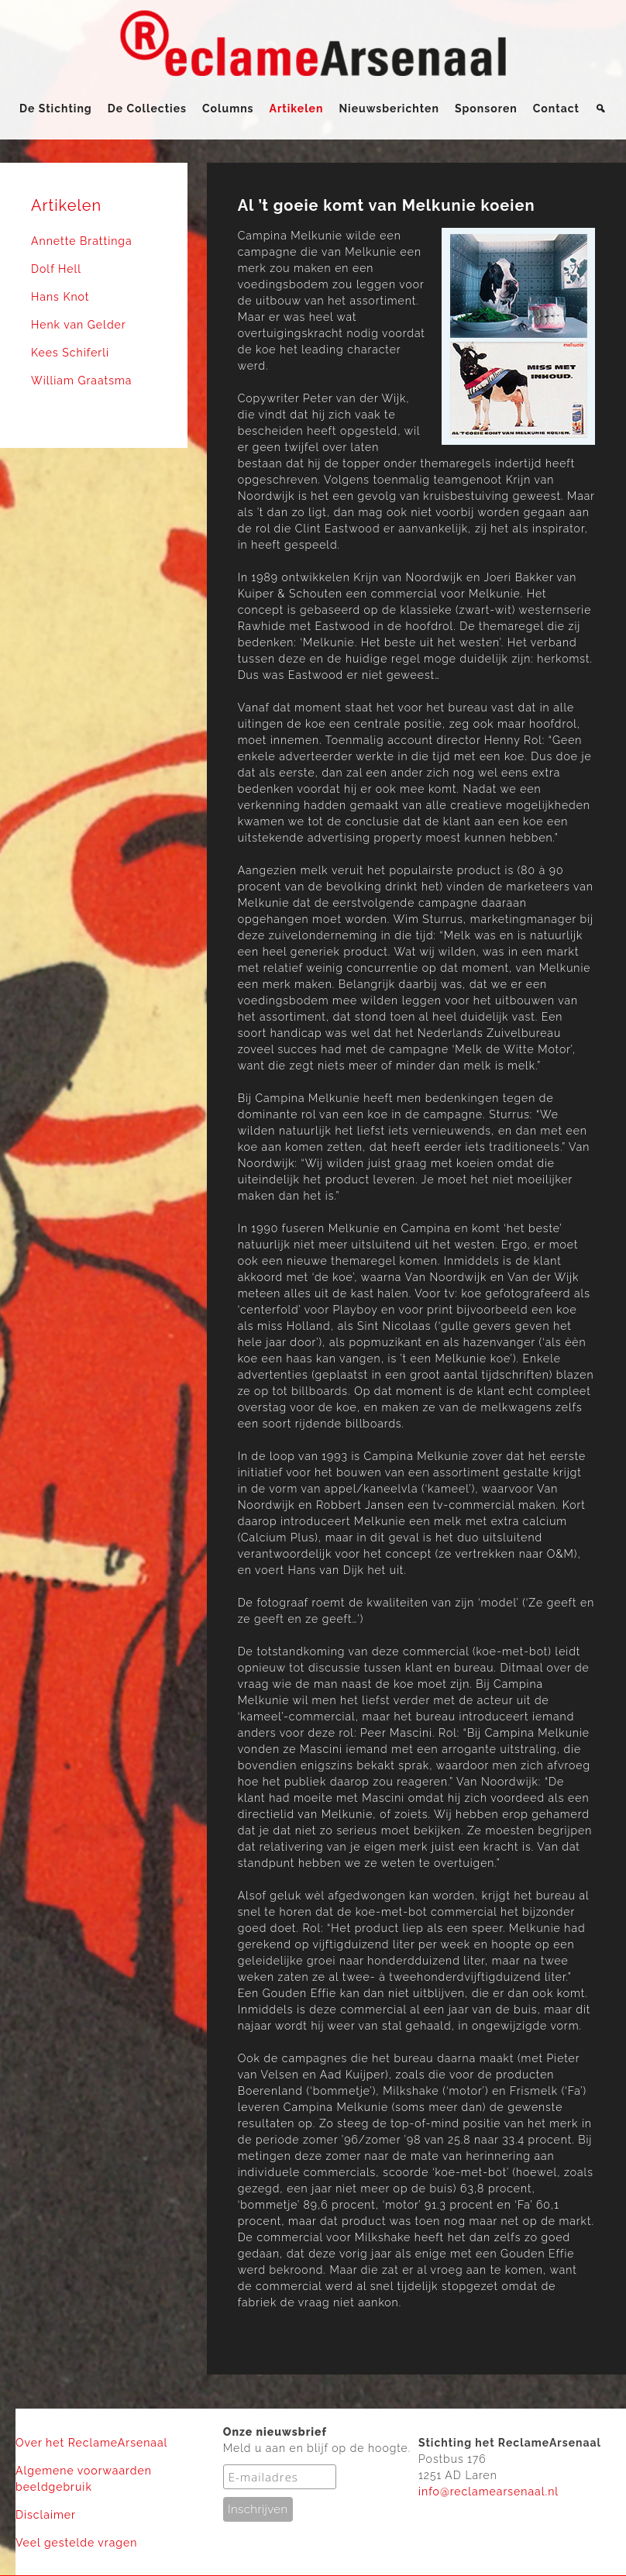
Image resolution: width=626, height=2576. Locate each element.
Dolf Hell (56, 269)
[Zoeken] (600, 108)
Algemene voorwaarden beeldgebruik (83, 2478)
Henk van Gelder (78, 325)
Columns (228, 108)
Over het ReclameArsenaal (91, 2443)
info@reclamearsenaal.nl (488, 2491)
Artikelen (297, 108)
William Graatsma (81, 380)
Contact (556, 108)
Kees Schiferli (70, 352)
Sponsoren (486, 108)
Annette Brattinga (81, 241)
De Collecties (147, 108)
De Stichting (55, 108)
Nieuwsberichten (389, 108)
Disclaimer (45, 2515)
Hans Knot (60, 297)
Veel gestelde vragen (76, 2542)
